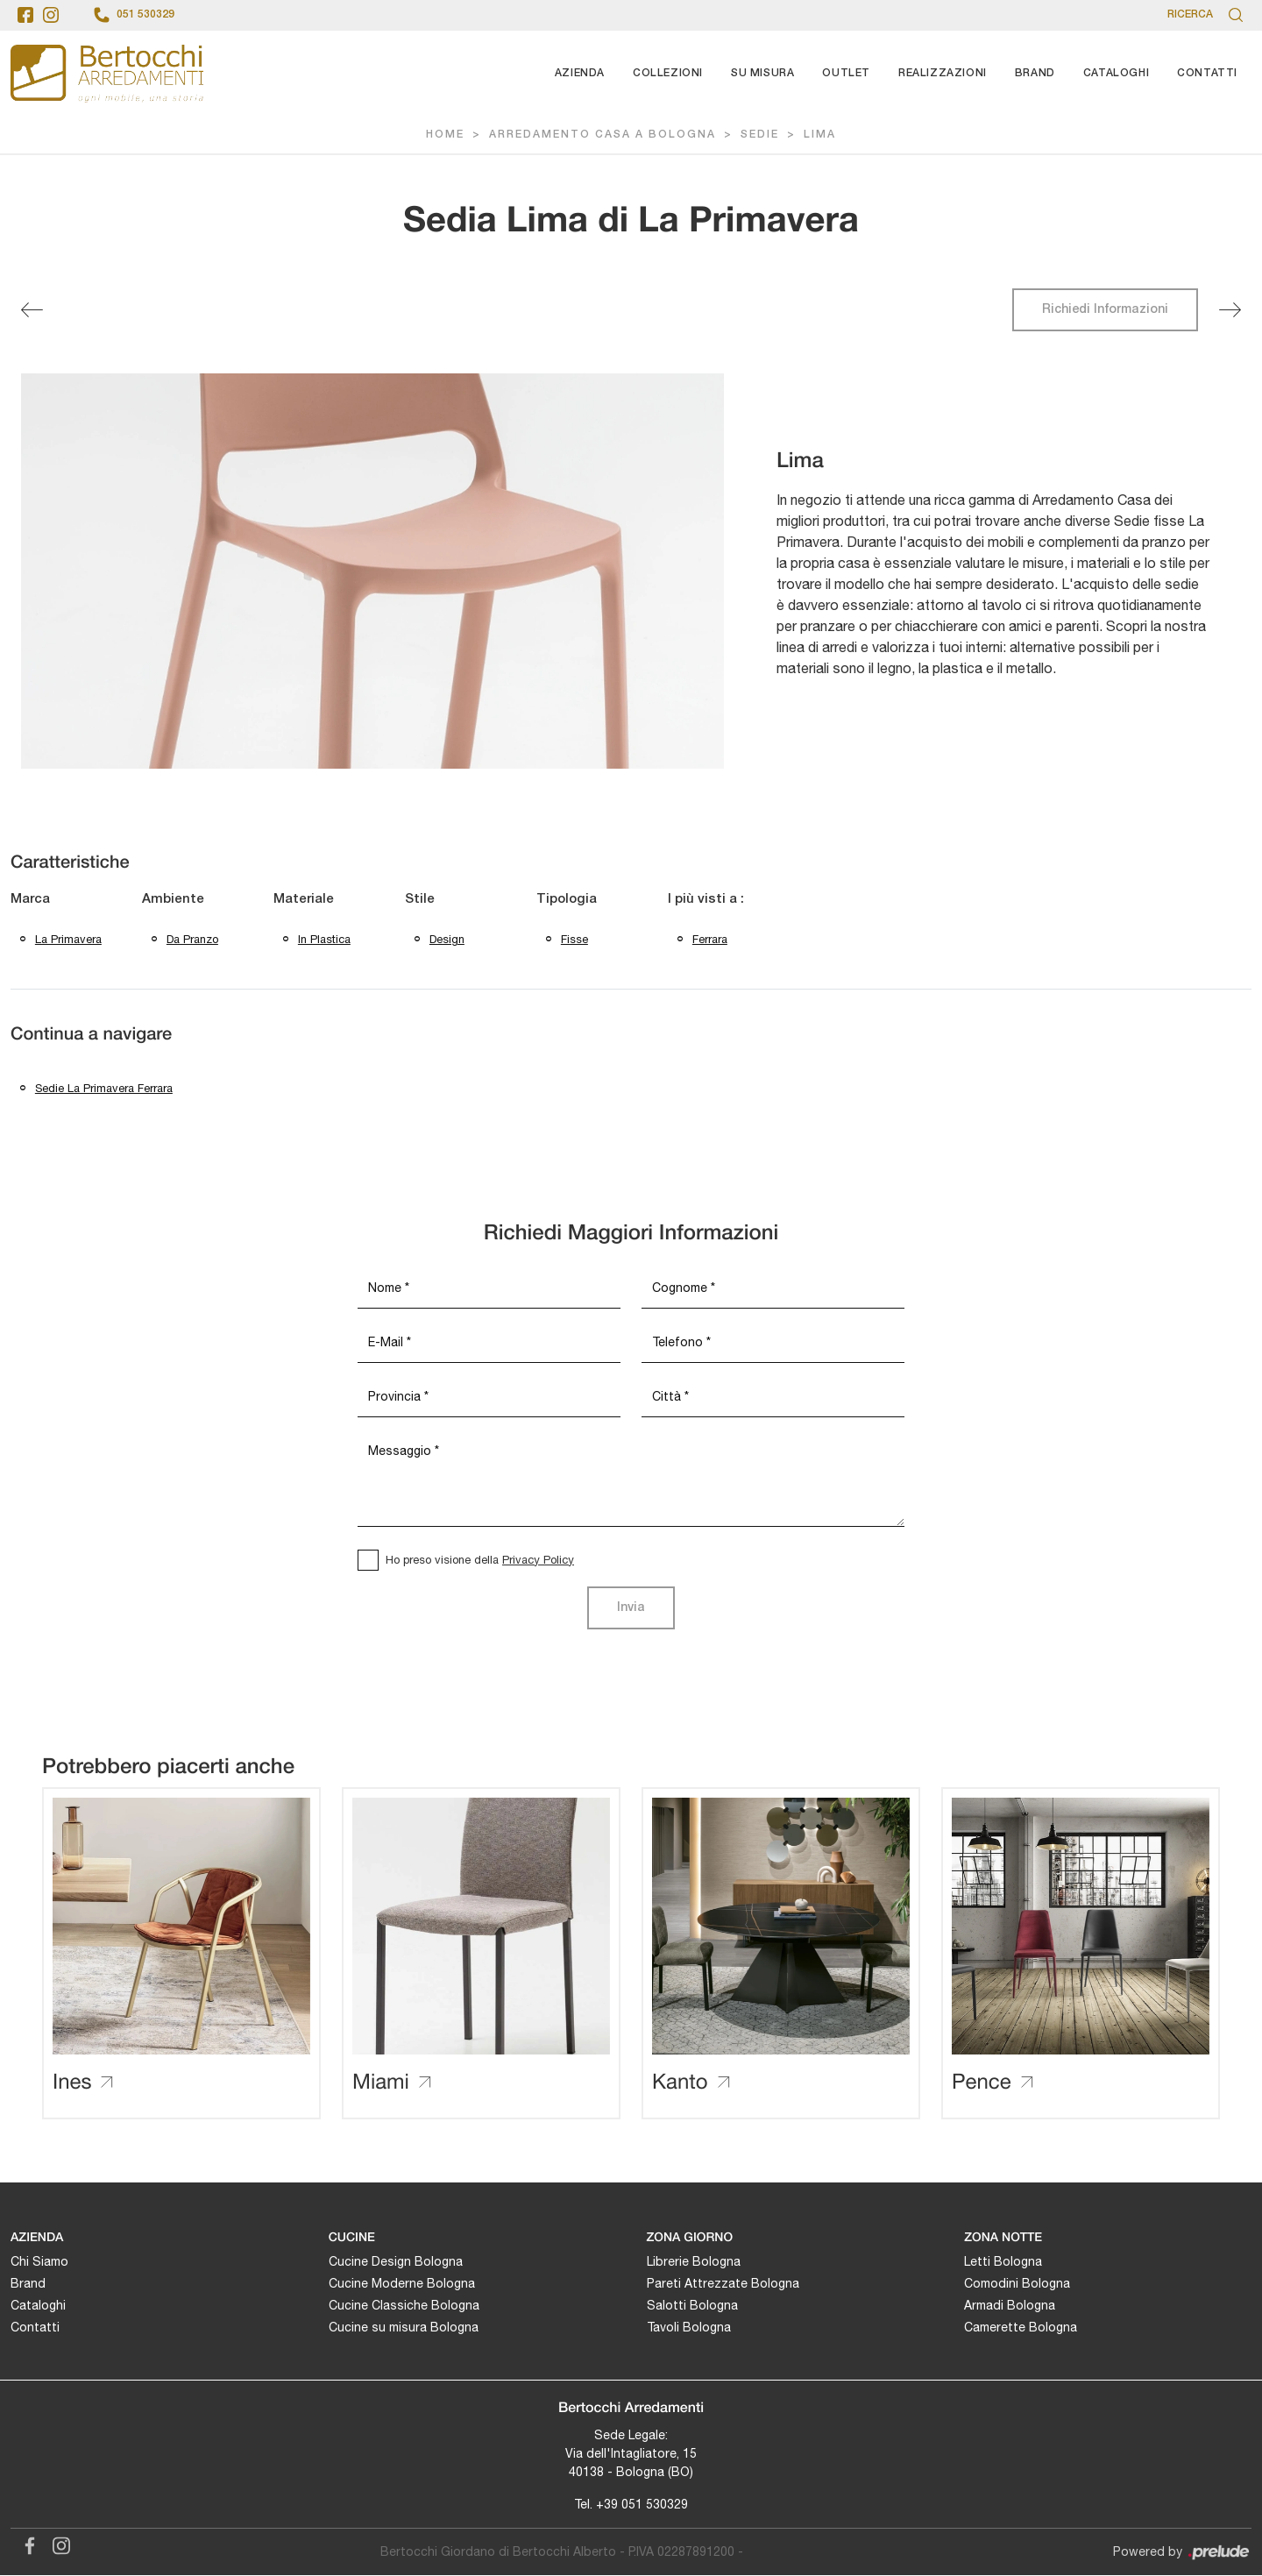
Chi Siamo (39, 2263)
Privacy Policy (538, 1560)
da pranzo (192, 939)
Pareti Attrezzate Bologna (723, 2285)
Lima (820, 134)
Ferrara (709, 939)
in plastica (324, 939)
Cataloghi (1116, 73)
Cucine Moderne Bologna (402, 2285)
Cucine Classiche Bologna (404, 2307)
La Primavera (68, 939)
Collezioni (668, 73)
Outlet (846, 73)
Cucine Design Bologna (396, 2263)
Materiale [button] (303, 899)
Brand (1035, 73)
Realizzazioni (942, 73)
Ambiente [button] (173, 899)
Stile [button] (420, 899)
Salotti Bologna (692, 2307)
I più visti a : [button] (706, 899)
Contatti (1207, 73)
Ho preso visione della (480, 1560)
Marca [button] (30, 899)
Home (445, 134)
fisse (574, 939)
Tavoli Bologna (689, 2329)
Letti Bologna (1003, 2263)
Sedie (760, 134)
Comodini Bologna (1017, 2285)
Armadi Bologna (1009, 2307)
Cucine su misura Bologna (404, 2329)
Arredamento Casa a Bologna (602, 134)
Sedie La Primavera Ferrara (104, 1089)
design (446, 939)
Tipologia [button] (566, 899)
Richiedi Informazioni (1105, 310)
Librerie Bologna (694, 2263)
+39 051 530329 (642, 2505)
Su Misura (762, 73)
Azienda (580, 73)
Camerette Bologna (1020, 2329)
